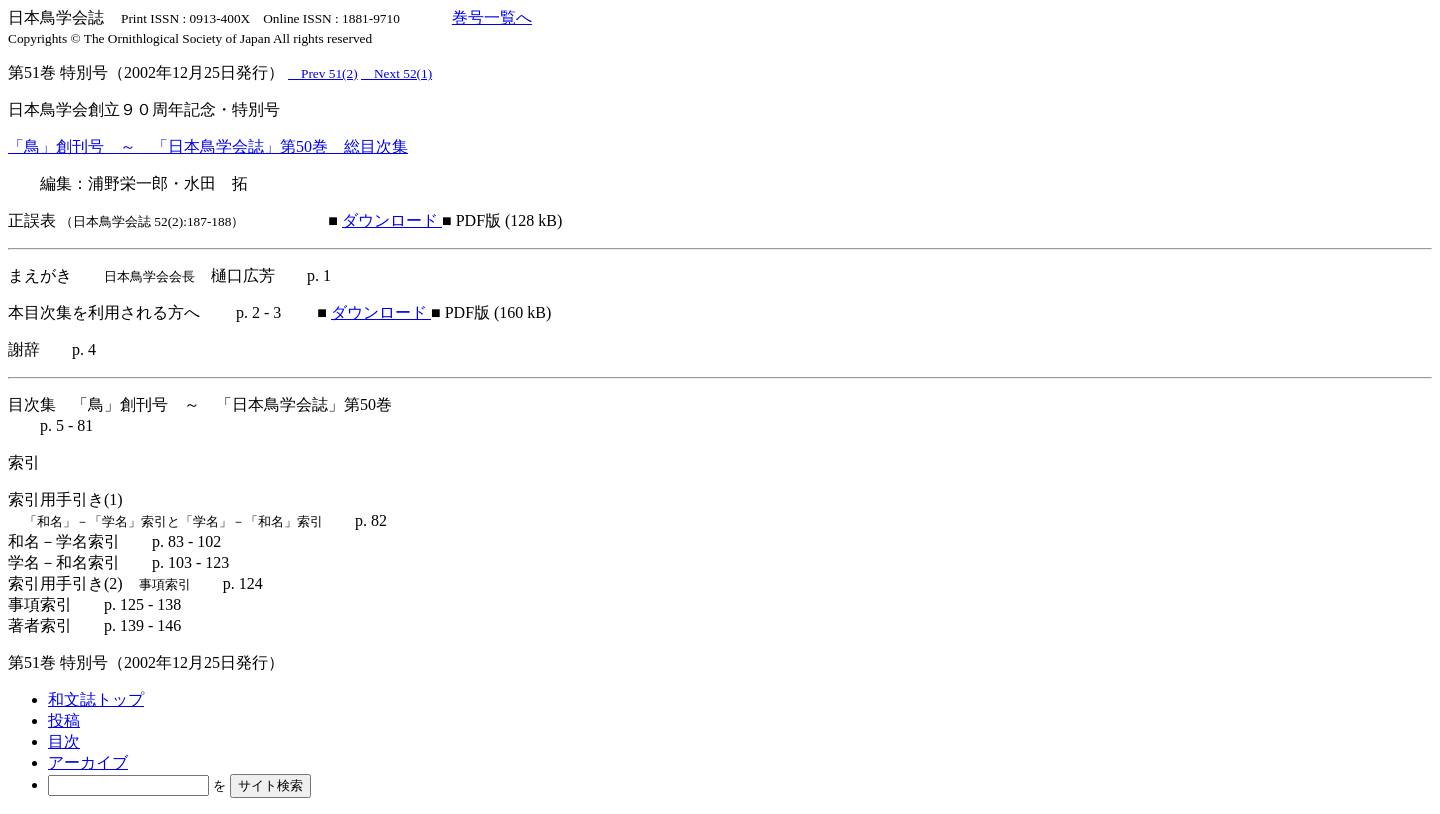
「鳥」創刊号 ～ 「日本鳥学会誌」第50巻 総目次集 (208, 146)
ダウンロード (392, 220)
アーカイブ (88, 762)
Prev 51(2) (323, 73)
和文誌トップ (96, 699)
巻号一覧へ (492, 17)
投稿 (64, 720)
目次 (64, 741)
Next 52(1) (396, 73)
